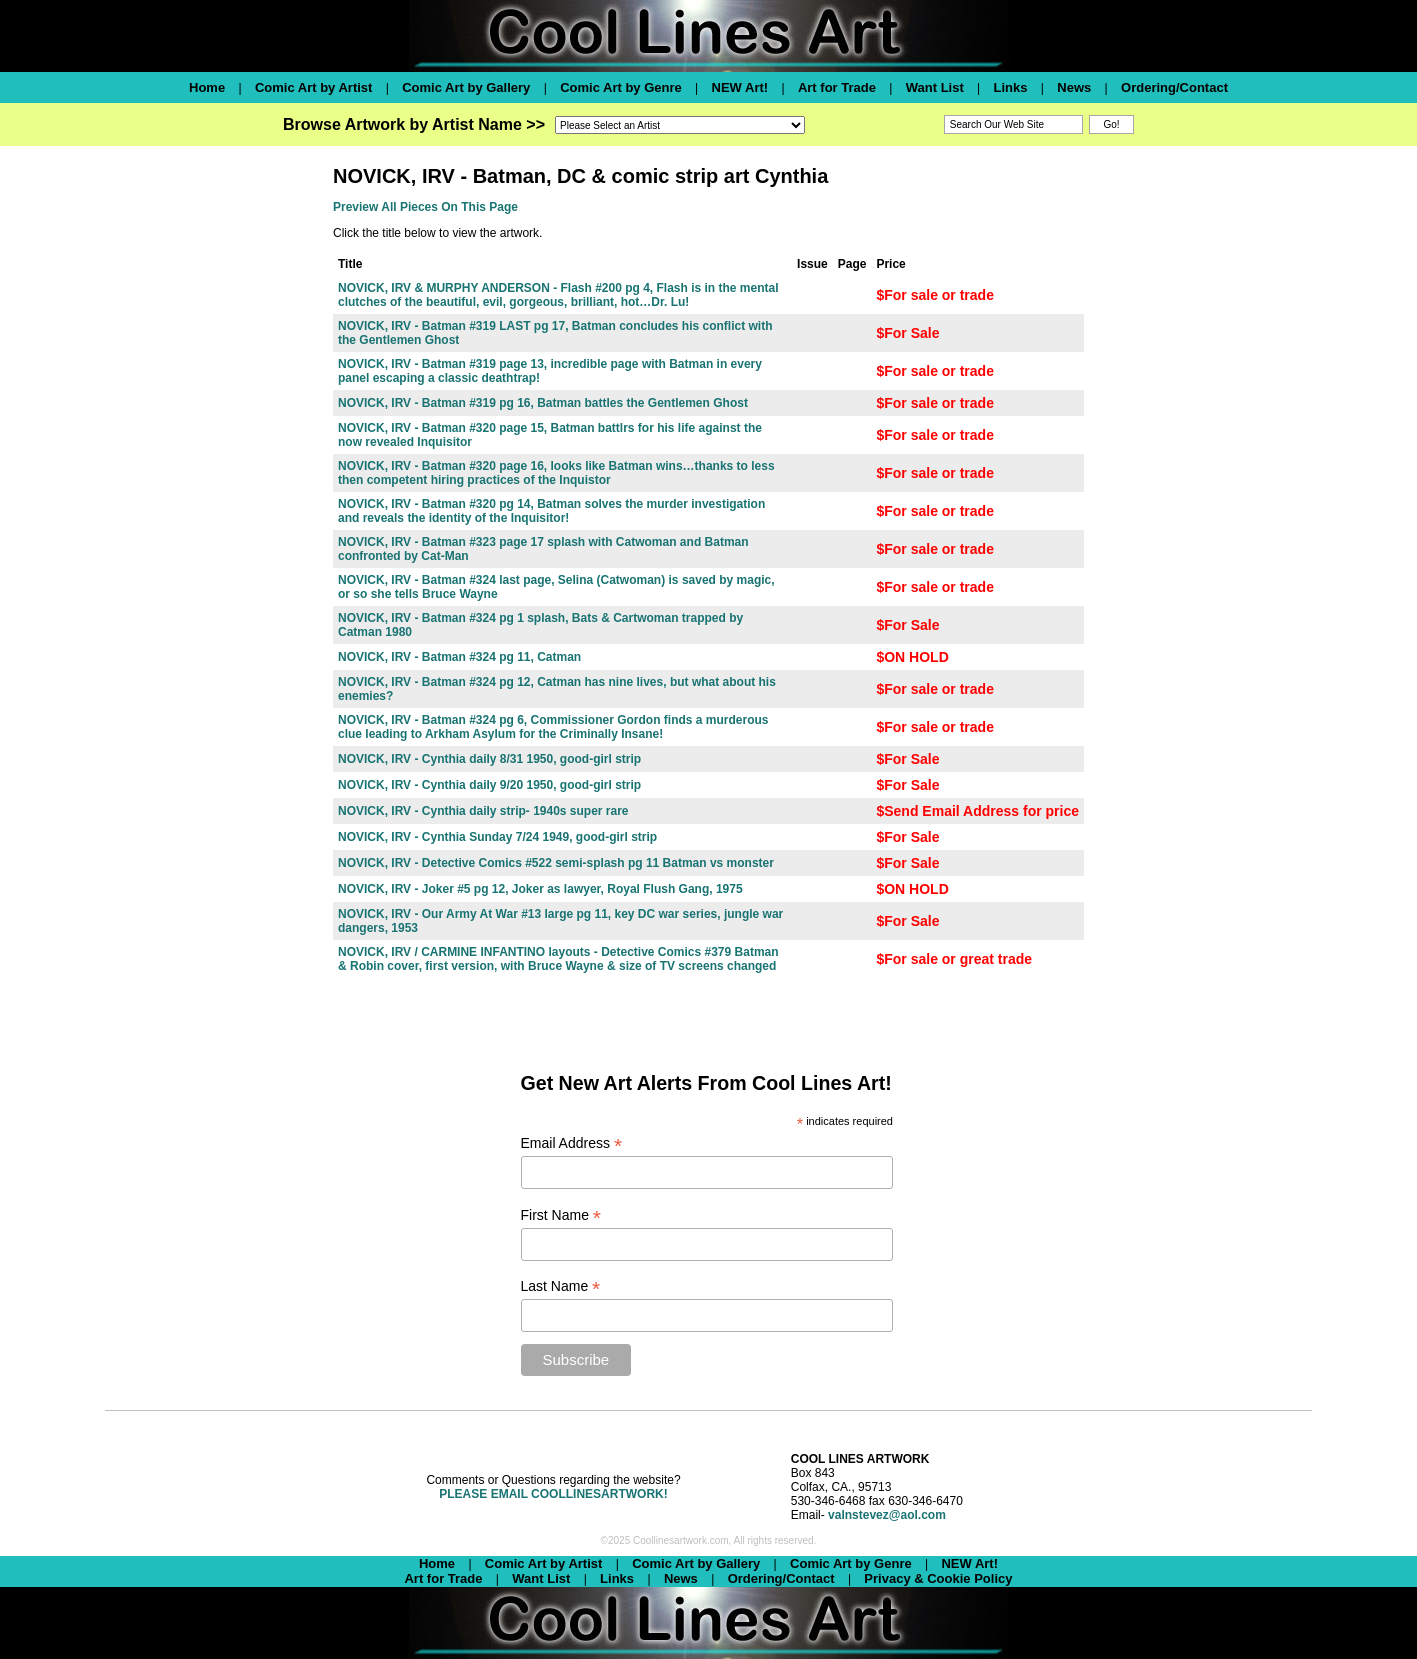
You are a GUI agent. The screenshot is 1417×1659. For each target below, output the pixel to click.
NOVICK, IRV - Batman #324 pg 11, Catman (459, 657)
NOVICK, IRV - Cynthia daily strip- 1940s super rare (483, 811)
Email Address (572, 1143)
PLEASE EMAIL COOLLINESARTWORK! (553, 1494)
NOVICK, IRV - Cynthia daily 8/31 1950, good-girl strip (489, 759)
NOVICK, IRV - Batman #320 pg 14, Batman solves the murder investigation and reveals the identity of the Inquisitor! (551, 511)
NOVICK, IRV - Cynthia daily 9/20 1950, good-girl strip (489, 785)
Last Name (561, 1286)
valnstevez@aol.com (887, 1515)
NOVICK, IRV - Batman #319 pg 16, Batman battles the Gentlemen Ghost (543, 403)
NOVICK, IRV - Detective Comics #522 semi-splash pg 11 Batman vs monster (556, 863)
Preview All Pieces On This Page (425, 207)
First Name (561, 1215)
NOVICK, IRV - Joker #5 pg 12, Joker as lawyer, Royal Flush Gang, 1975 (540, 889)
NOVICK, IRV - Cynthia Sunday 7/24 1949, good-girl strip (497, 837)
